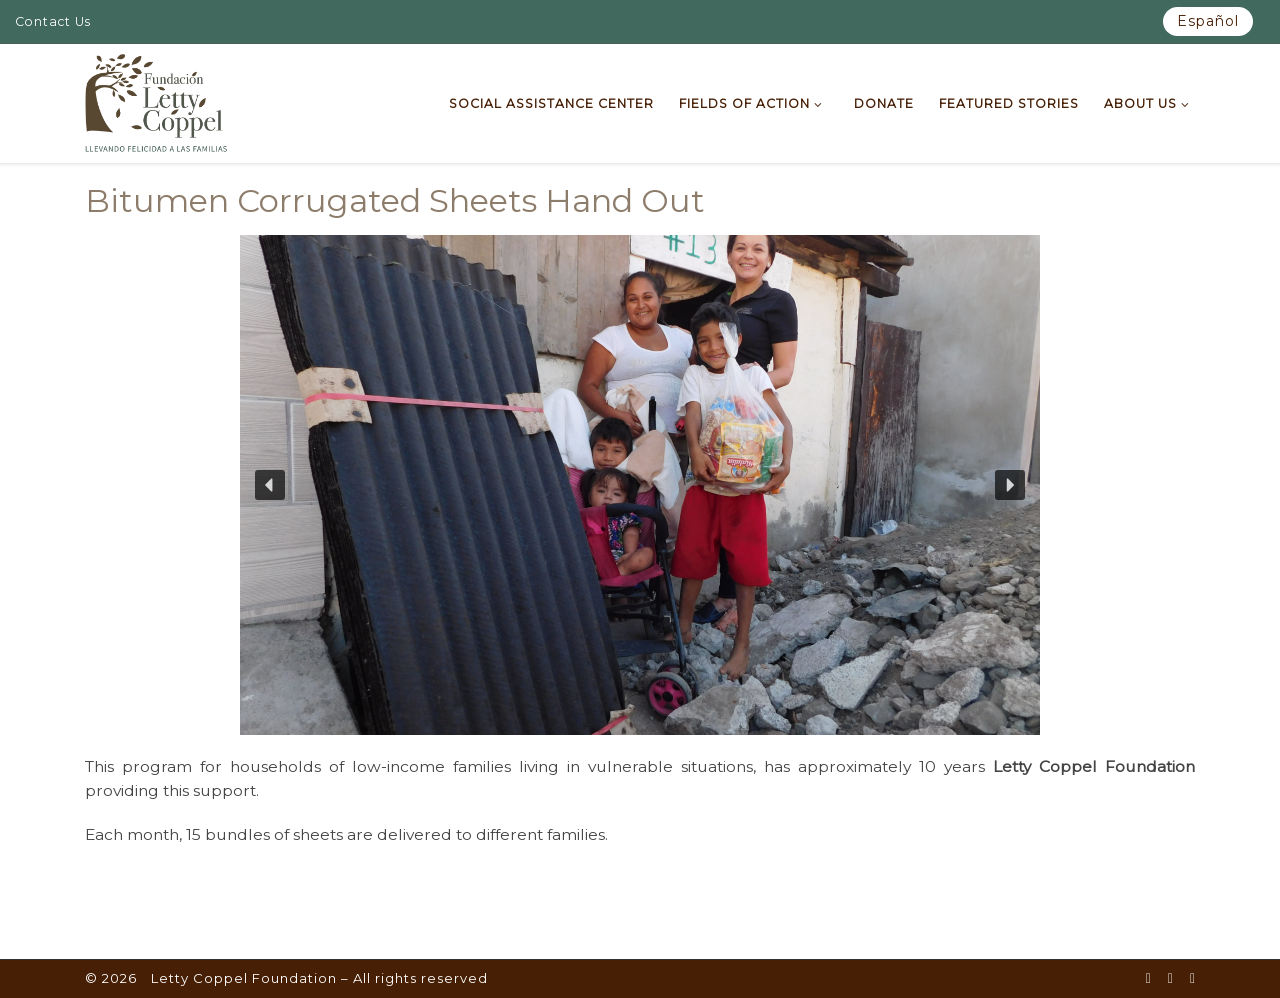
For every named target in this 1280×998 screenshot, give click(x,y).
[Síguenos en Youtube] (1170, 979)
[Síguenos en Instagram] (1192, 979)
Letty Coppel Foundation (244, 978)
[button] (270, 485)
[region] (640, 485)
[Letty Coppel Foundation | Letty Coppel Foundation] (156, 101)
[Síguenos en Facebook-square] (1148, 979)
